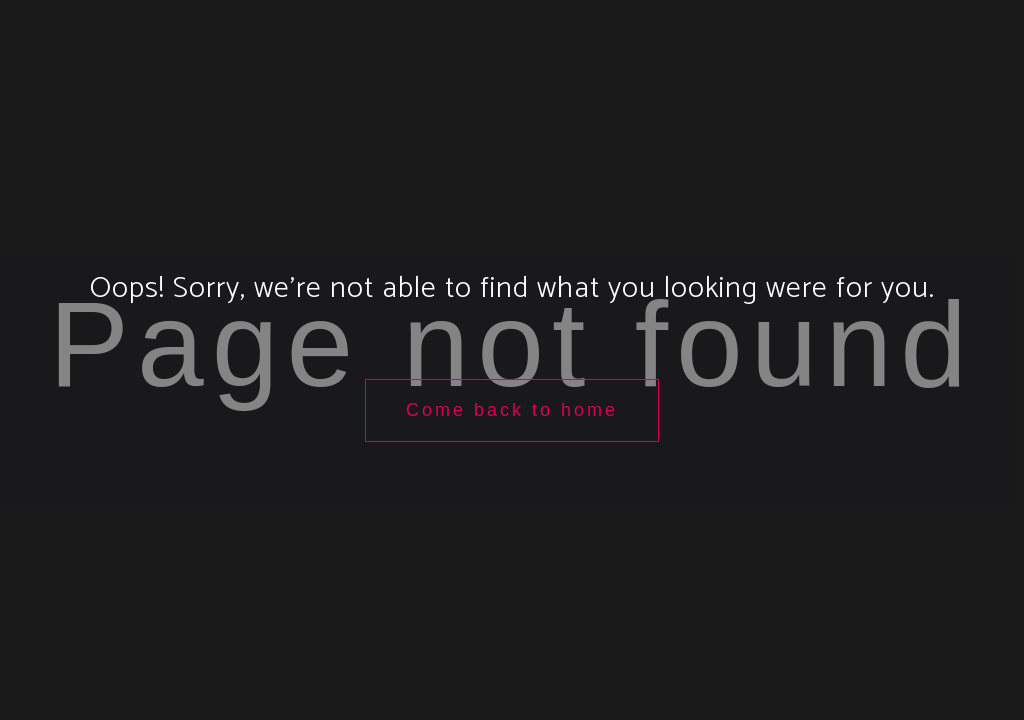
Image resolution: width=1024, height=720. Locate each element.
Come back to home (512, 410)
